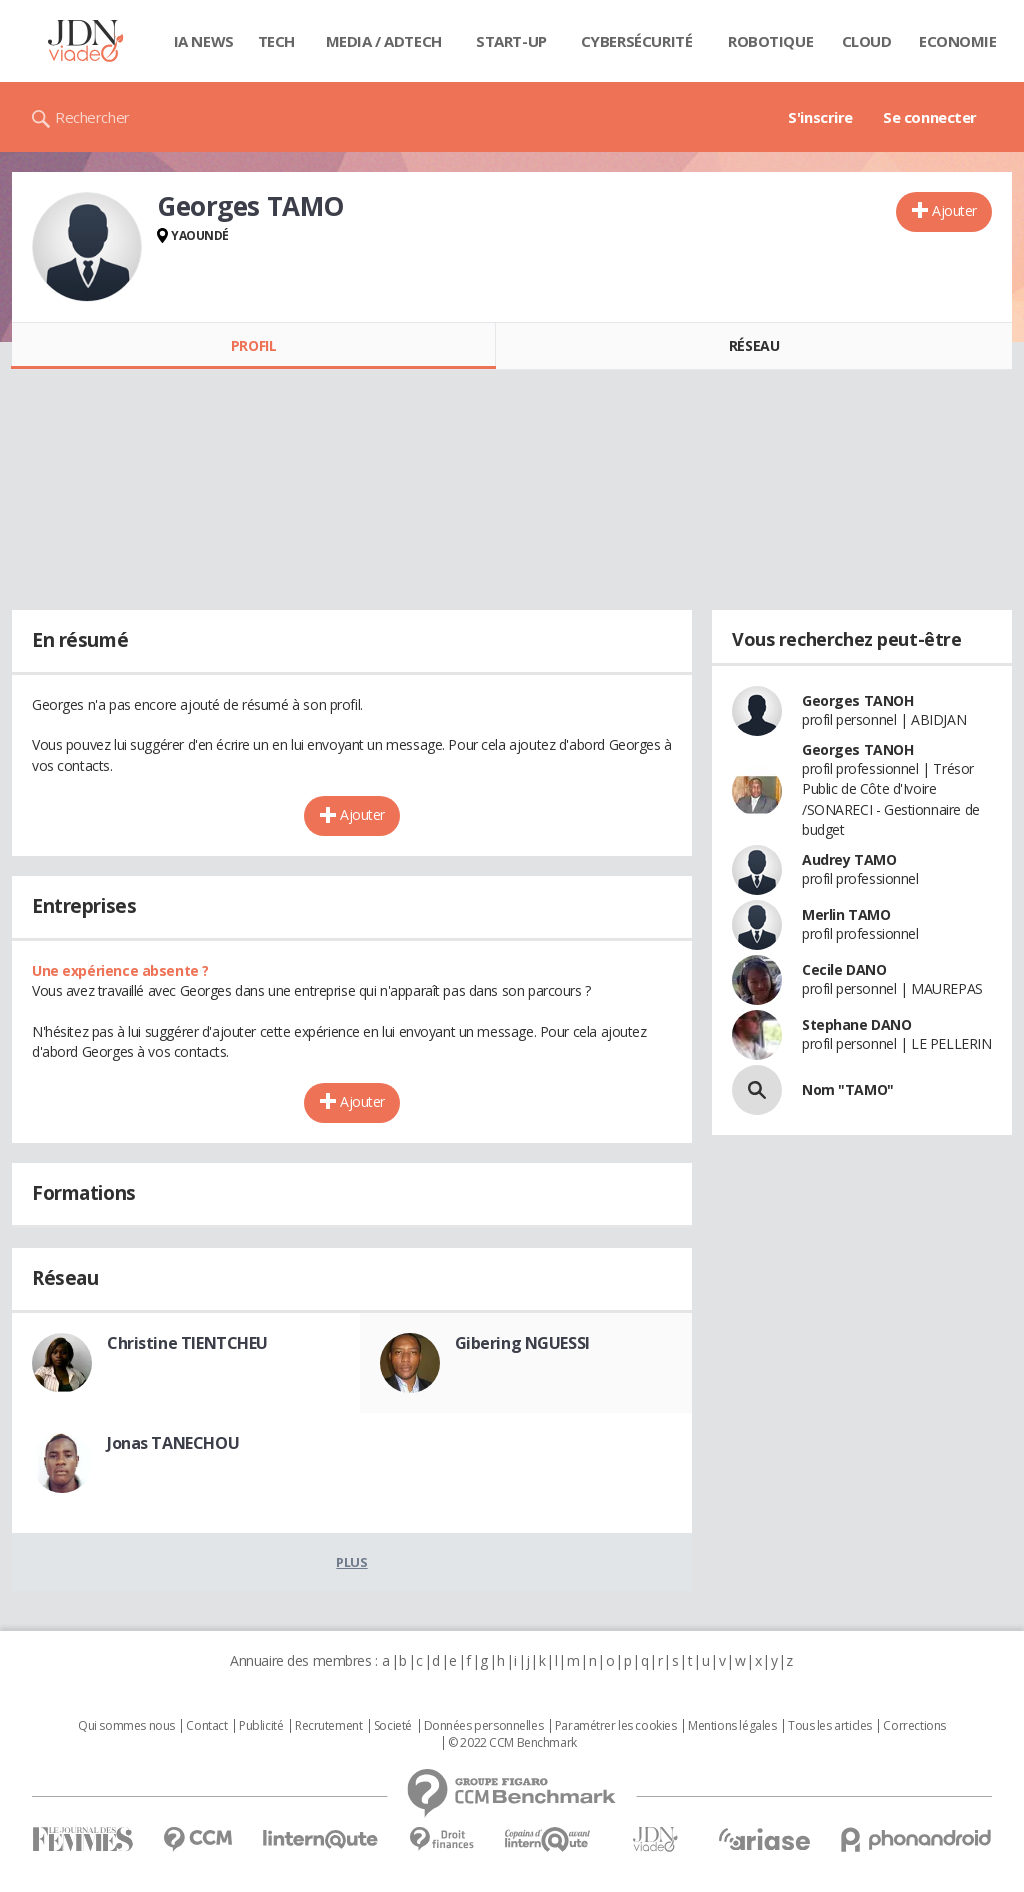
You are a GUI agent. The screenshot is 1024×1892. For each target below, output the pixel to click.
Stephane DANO (857, 1024)
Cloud (867, 41)
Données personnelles (484, 1726)
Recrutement (328, 1726)
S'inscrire (820, 117)
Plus (351, 1562)
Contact (206, 1726)
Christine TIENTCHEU (187, 1343)
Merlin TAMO (846, 914)
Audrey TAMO (849, 859)
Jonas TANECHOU (173, 1443)
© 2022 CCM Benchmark (512, 1743)
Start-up (511, 41)
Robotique (770, 41)
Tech (276, 41)
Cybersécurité (637, 41)
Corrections (914, 1726)
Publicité (261, 1726)
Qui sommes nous (126, 1726)
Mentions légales (732, 1726)
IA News (204, 41)
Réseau (754, 345)
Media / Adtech (384, 41)
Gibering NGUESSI (522, 1343)
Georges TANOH (858, 700)
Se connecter (930, 117)
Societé (393, 1726)
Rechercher (92, 117)
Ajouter (954, 210)
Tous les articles (830, 1726)
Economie (958, 41)
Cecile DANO (844, 969)
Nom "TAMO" (848, 1089)
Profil (253, 345)
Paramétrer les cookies (616, 1726)
